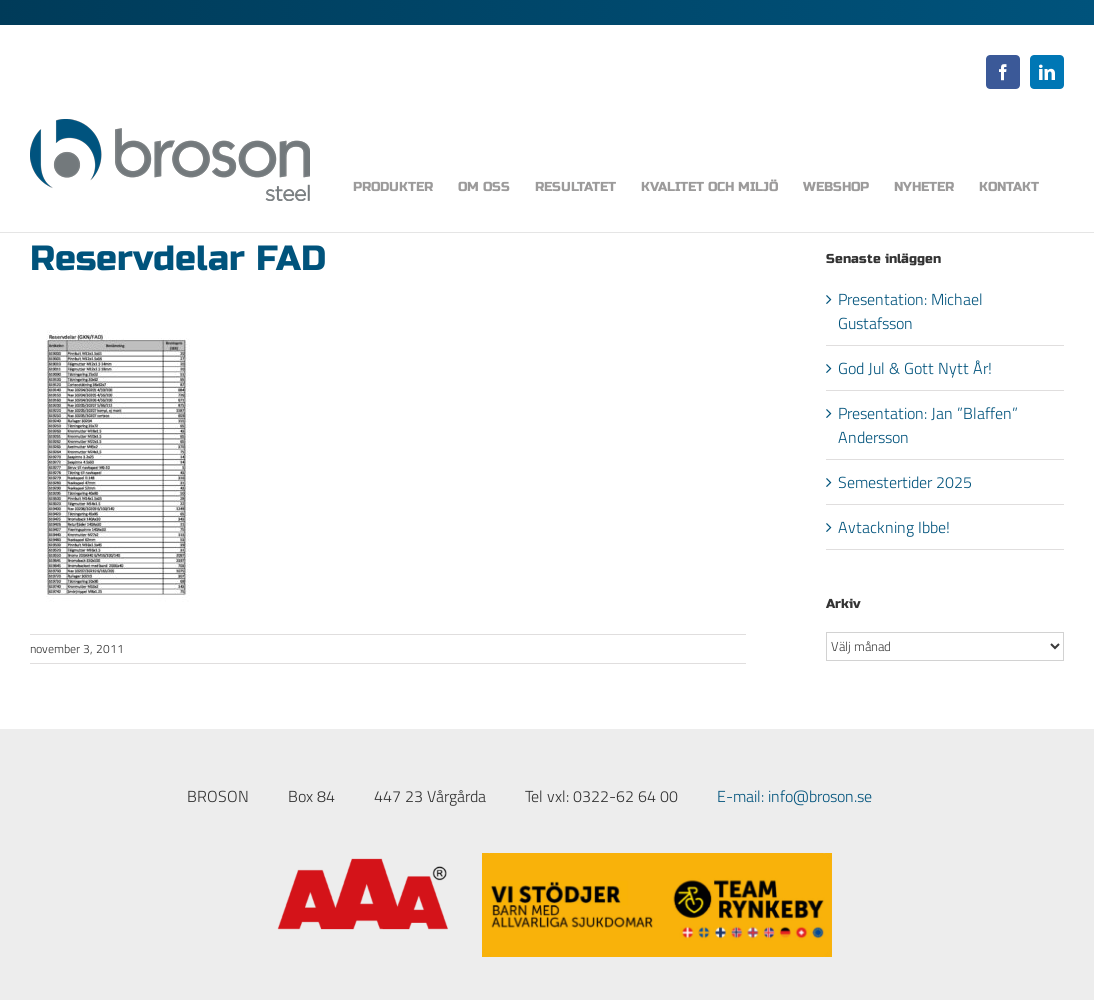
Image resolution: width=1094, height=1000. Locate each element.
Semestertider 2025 (905, 482)
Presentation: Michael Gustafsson (910, 311)
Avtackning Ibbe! (894, 527)
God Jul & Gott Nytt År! (915, 368)
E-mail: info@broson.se (794, 796)
